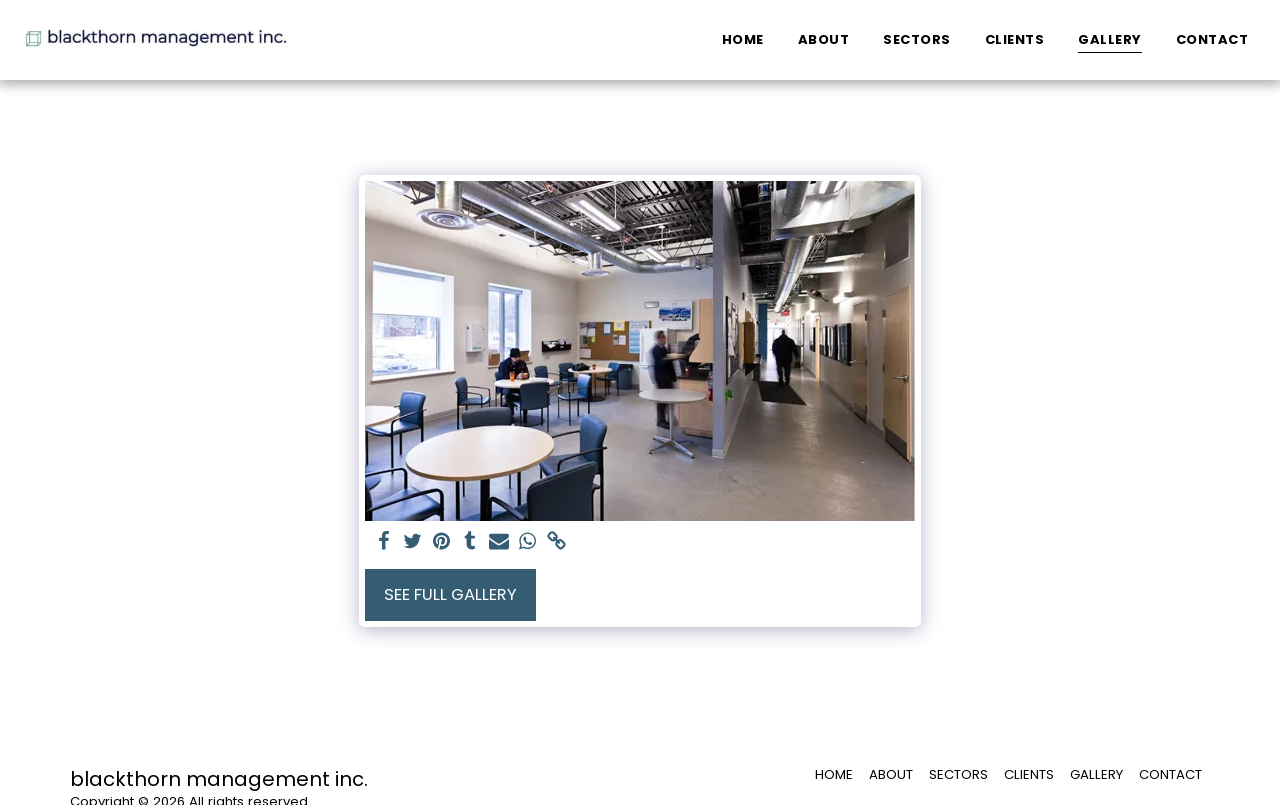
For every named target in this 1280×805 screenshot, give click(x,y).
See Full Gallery (450, 594)
